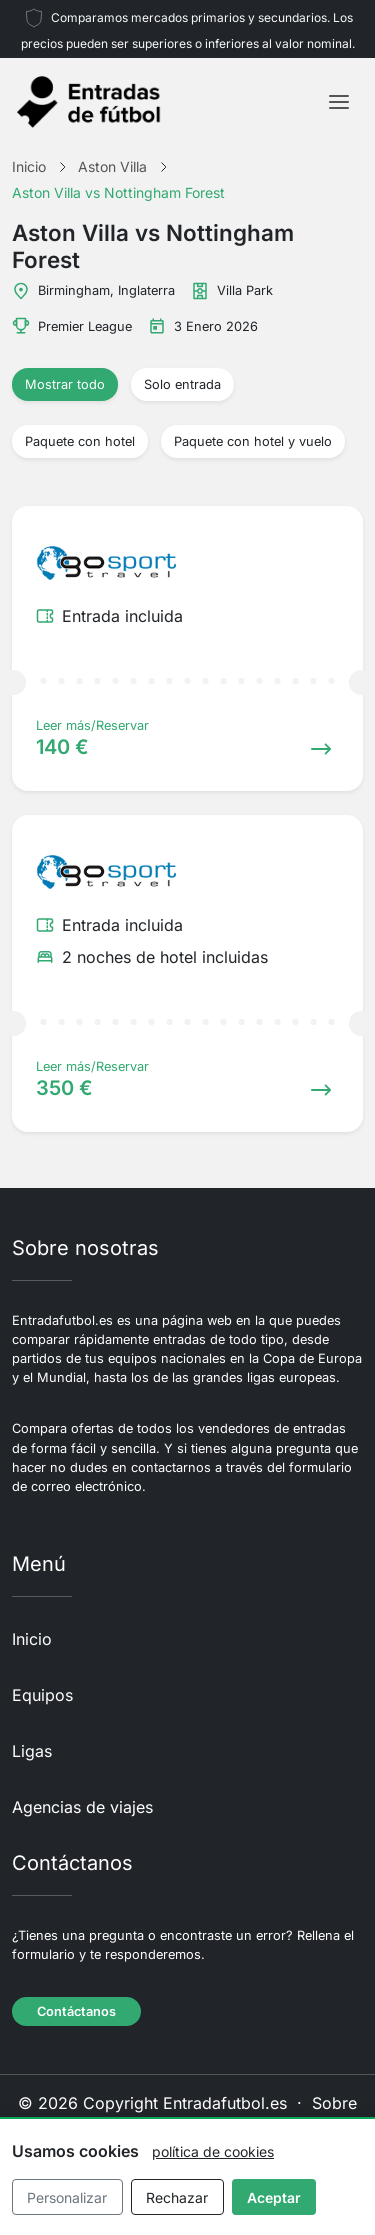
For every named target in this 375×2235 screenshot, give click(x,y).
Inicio (32, 1639)
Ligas (32, 1751)
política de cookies (213, 2151)
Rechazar (177, 2197)
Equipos (42, 1695)
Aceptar (274, 2197)
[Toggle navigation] (339, 102)
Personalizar (67, 2197)
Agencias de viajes (82, 1807)
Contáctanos (76, 2011)
